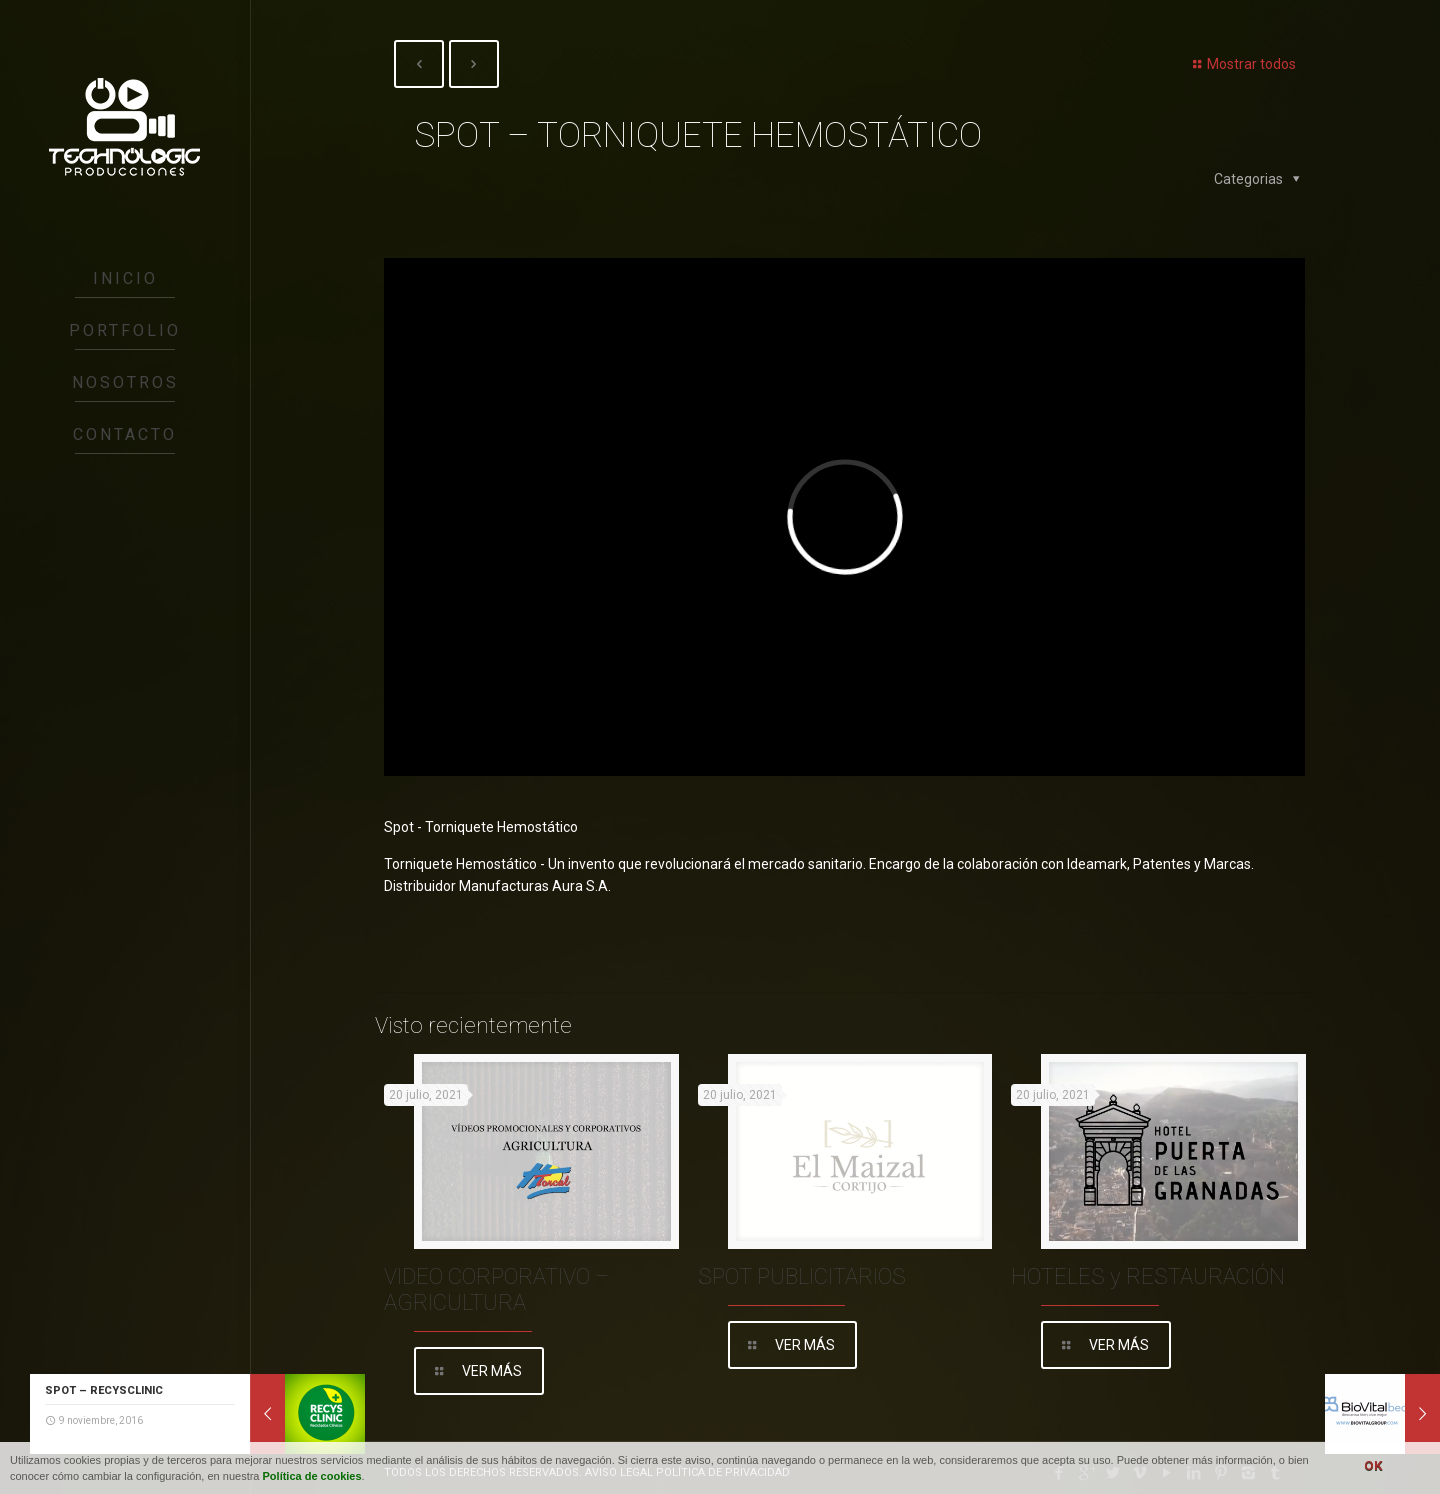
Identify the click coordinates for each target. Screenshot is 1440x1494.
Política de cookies (312, 1476)
